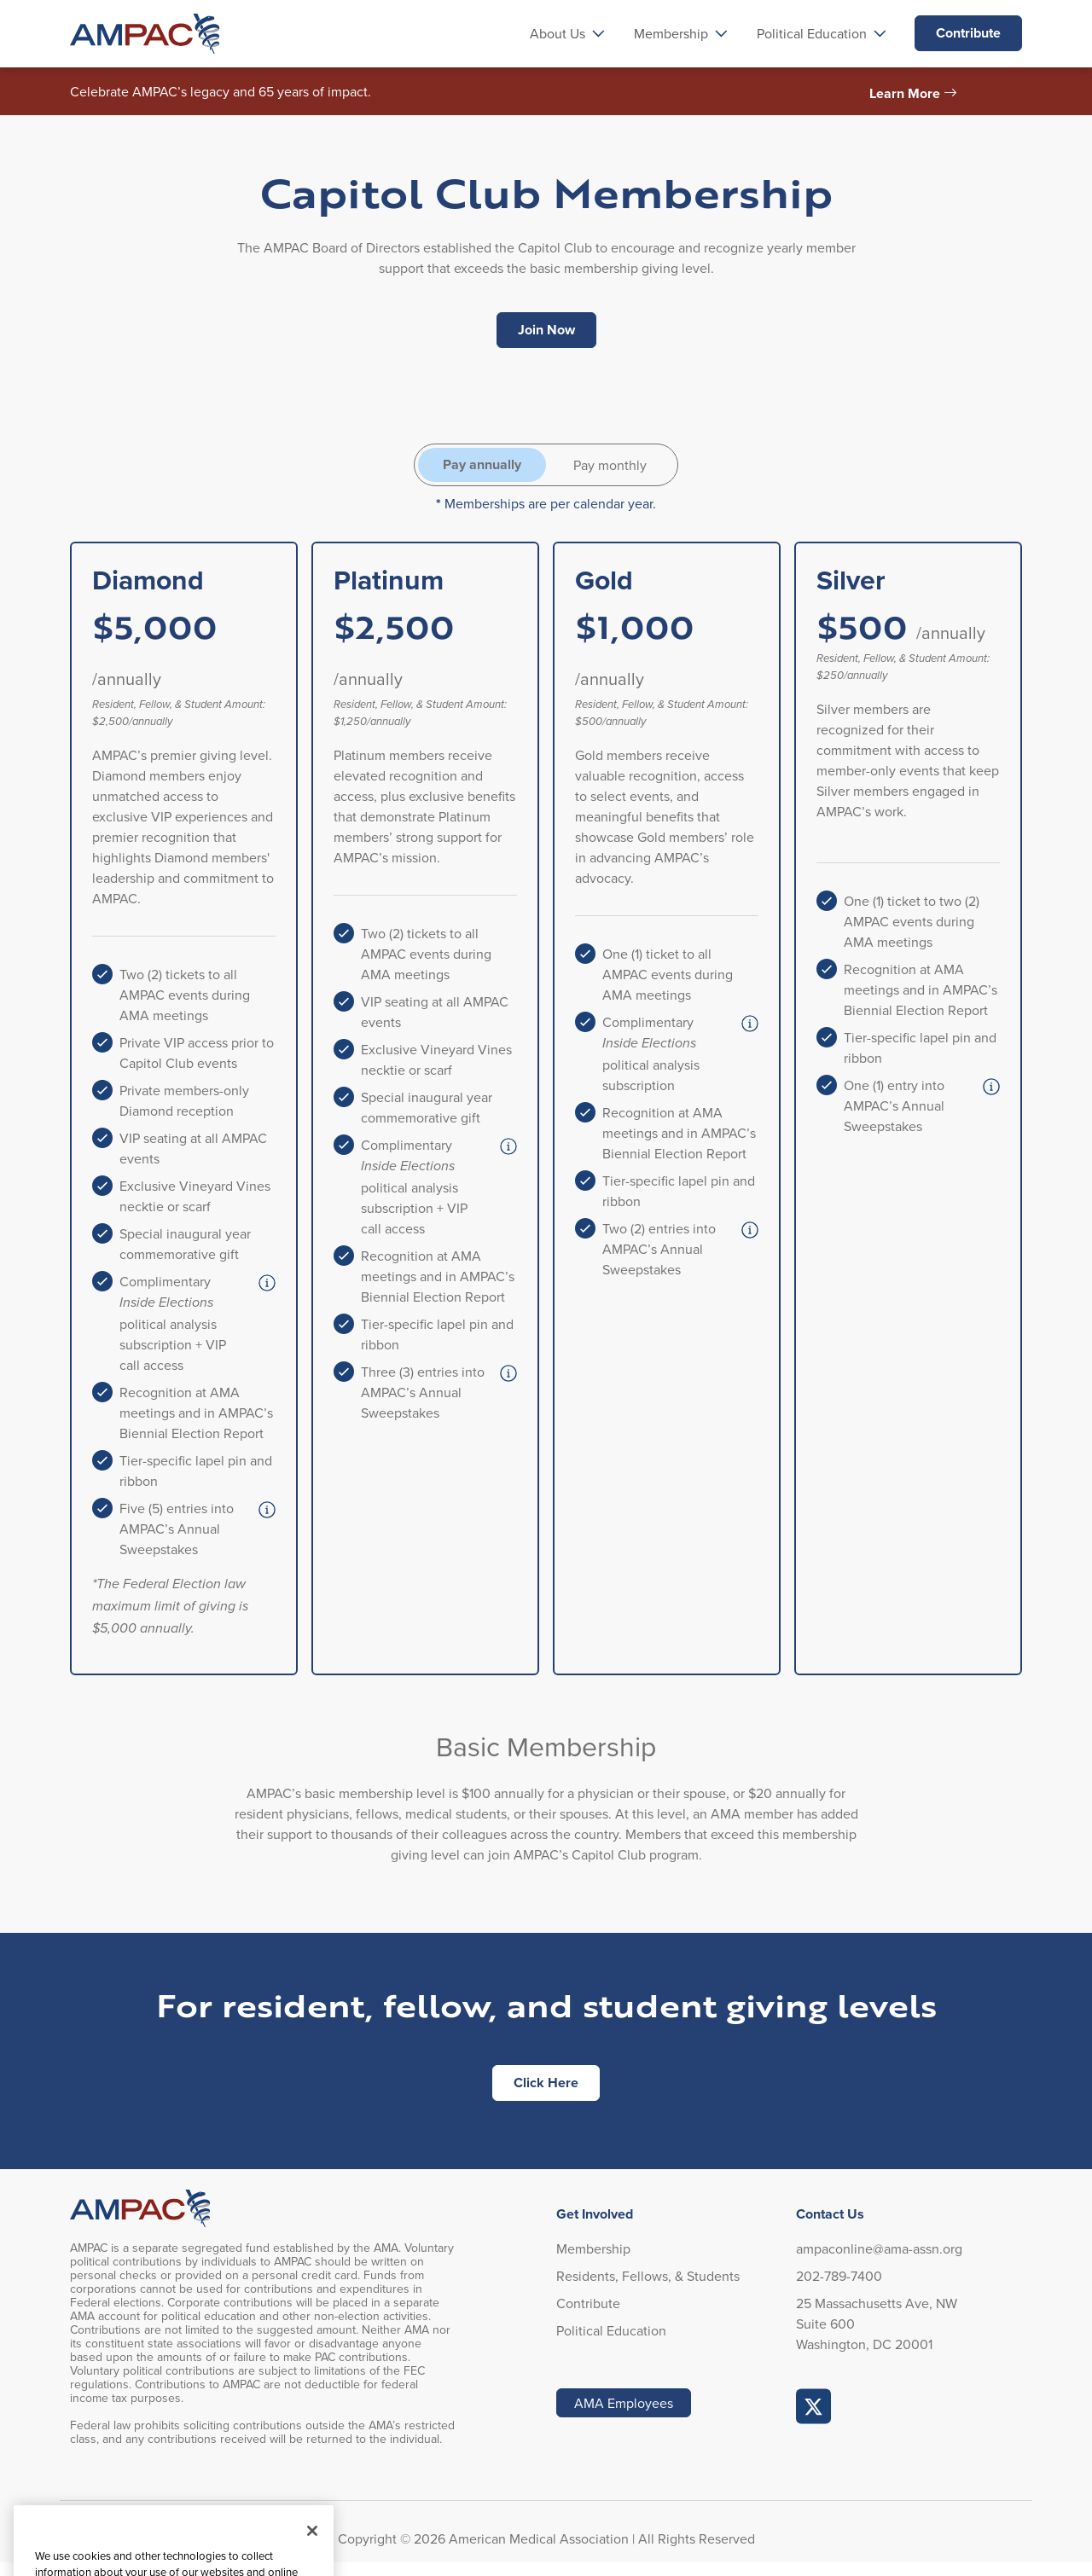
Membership (593, 2248)
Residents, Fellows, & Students (648, 2275)
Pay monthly (610, 464)
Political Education (611, 2330)
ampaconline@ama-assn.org (879, 2248)
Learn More (904, 93)
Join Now (546, 329)
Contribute (968, 33)
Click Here (546, 2082)
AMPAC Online (814, 2406)
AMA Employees (623, 2402)
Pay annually (482, 464)
